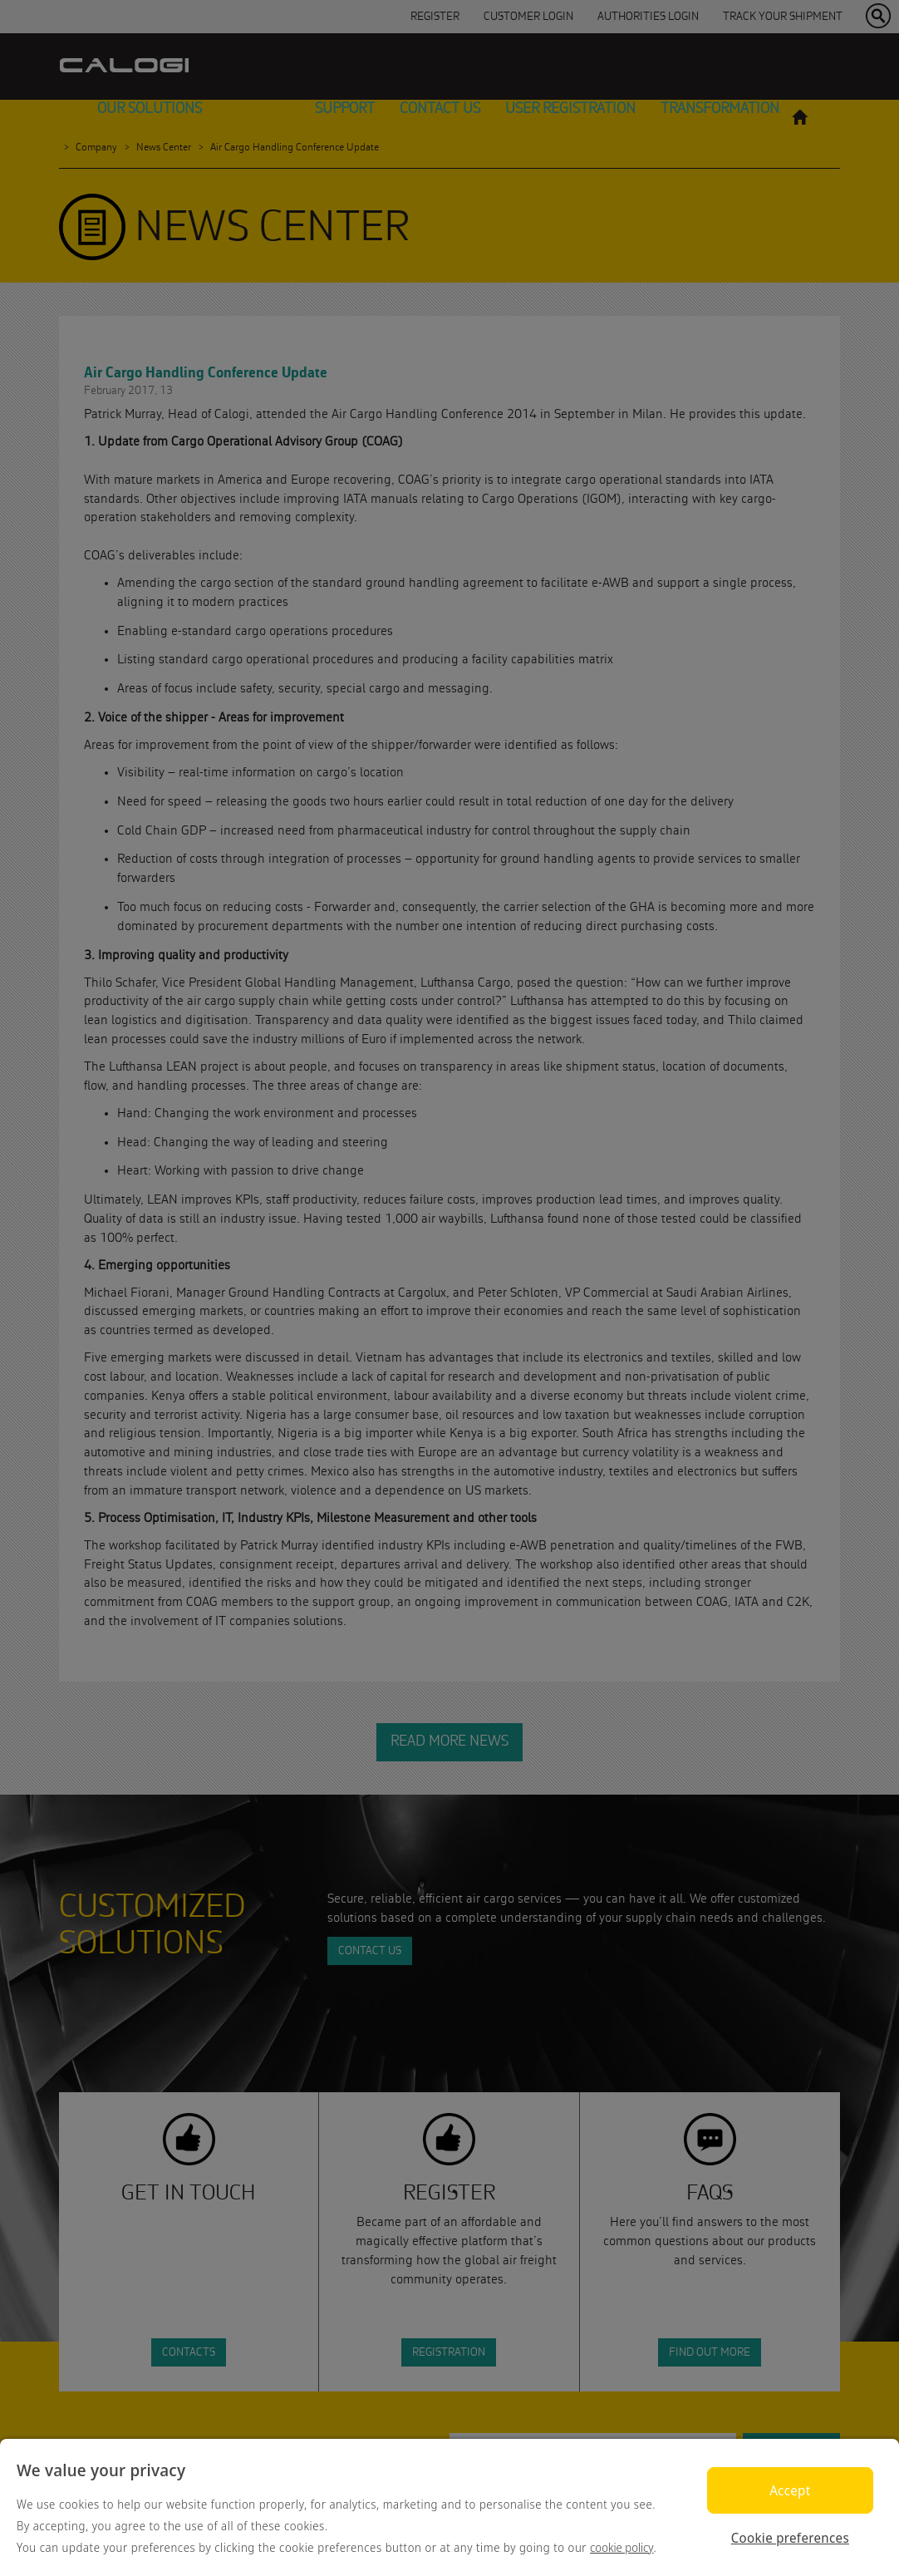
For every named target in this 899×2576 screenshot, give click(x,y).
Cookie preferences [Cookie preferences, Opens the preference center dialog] (790, 2538)
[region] (449, 2507)
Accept (789, 2490)
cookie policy (622, 2547)
